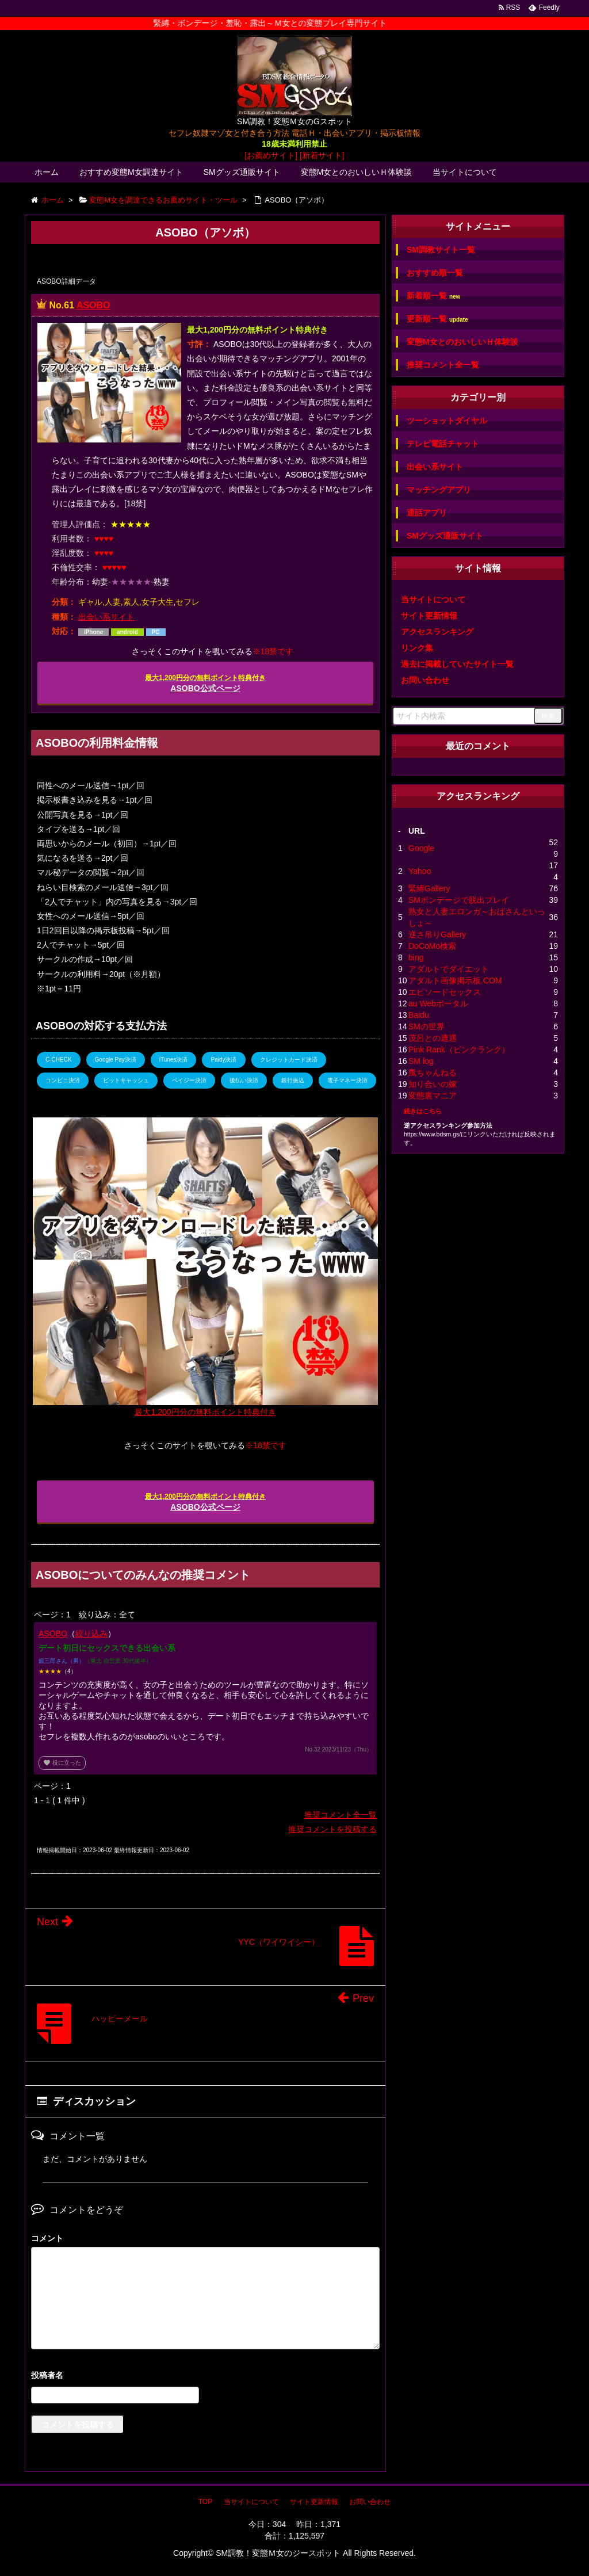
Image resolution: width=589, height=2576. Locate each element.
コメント (47, 2238)
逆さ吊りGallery (437, 934)
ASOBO (93, 305)
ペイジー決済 (189, 1080)
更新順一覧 (437, 319)
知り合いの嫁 (432, 1084)
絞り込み (91, 1633)
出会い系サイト (106, 616)
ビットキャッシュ (126, 1080)
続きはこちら (423, 1111)
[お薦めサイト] (270, 155)
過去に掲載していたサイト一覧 (457, 664)
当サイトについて (465, 172)
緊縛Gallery (429, 888)
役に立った (62, 1762)
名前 (205, 2376)
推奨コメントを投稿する (332, 1829)
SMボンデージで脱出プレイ (458, 900)
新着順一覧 (433, 296)
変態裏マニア (432, 1095)
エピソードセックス (444, 992)
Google (421, 848)
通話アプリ (427, 513)
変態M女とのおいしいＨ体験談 (356, 172)
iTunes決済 (173, 1059)
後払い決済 (244, 1080)
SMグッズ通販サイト (242, 172)
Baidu (418, 1015)
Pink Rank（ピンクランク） (459, 1049)
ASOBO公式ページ (205, 683)
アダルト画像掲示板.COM (455, 980)
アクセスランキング (437, 631)
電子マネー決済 (347, 1080)
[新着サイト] (322, 155)
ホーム (47, 172)
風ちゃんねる (432, 1072)
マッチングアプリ (439, 490)
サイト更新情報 (429, 615)
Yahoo (419, 871)
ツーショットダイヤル (447, 421)
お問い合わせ (425, 680)
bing (415, 957)
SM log (421, 1061)
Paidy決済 (223, 1059)
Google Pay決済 (115, 1059)
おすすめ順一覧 (435, 273)
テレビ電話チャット (443, 444)
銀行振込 (292, 1080)
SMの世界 (426, 1026)
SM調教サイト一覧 (441, 250)
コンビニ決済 (62, 1080)
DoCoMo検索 (432, 946)
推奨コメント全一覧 (340, 1814)
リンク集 (417, 647)
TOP (205, 2502)
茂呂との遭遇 (432, 1038)
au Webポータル (438, 1003)
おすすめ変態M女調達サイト (131, 172)
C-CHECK (58, 1059)
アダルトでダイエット (448, 969)
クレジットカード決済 (289, 1059)
